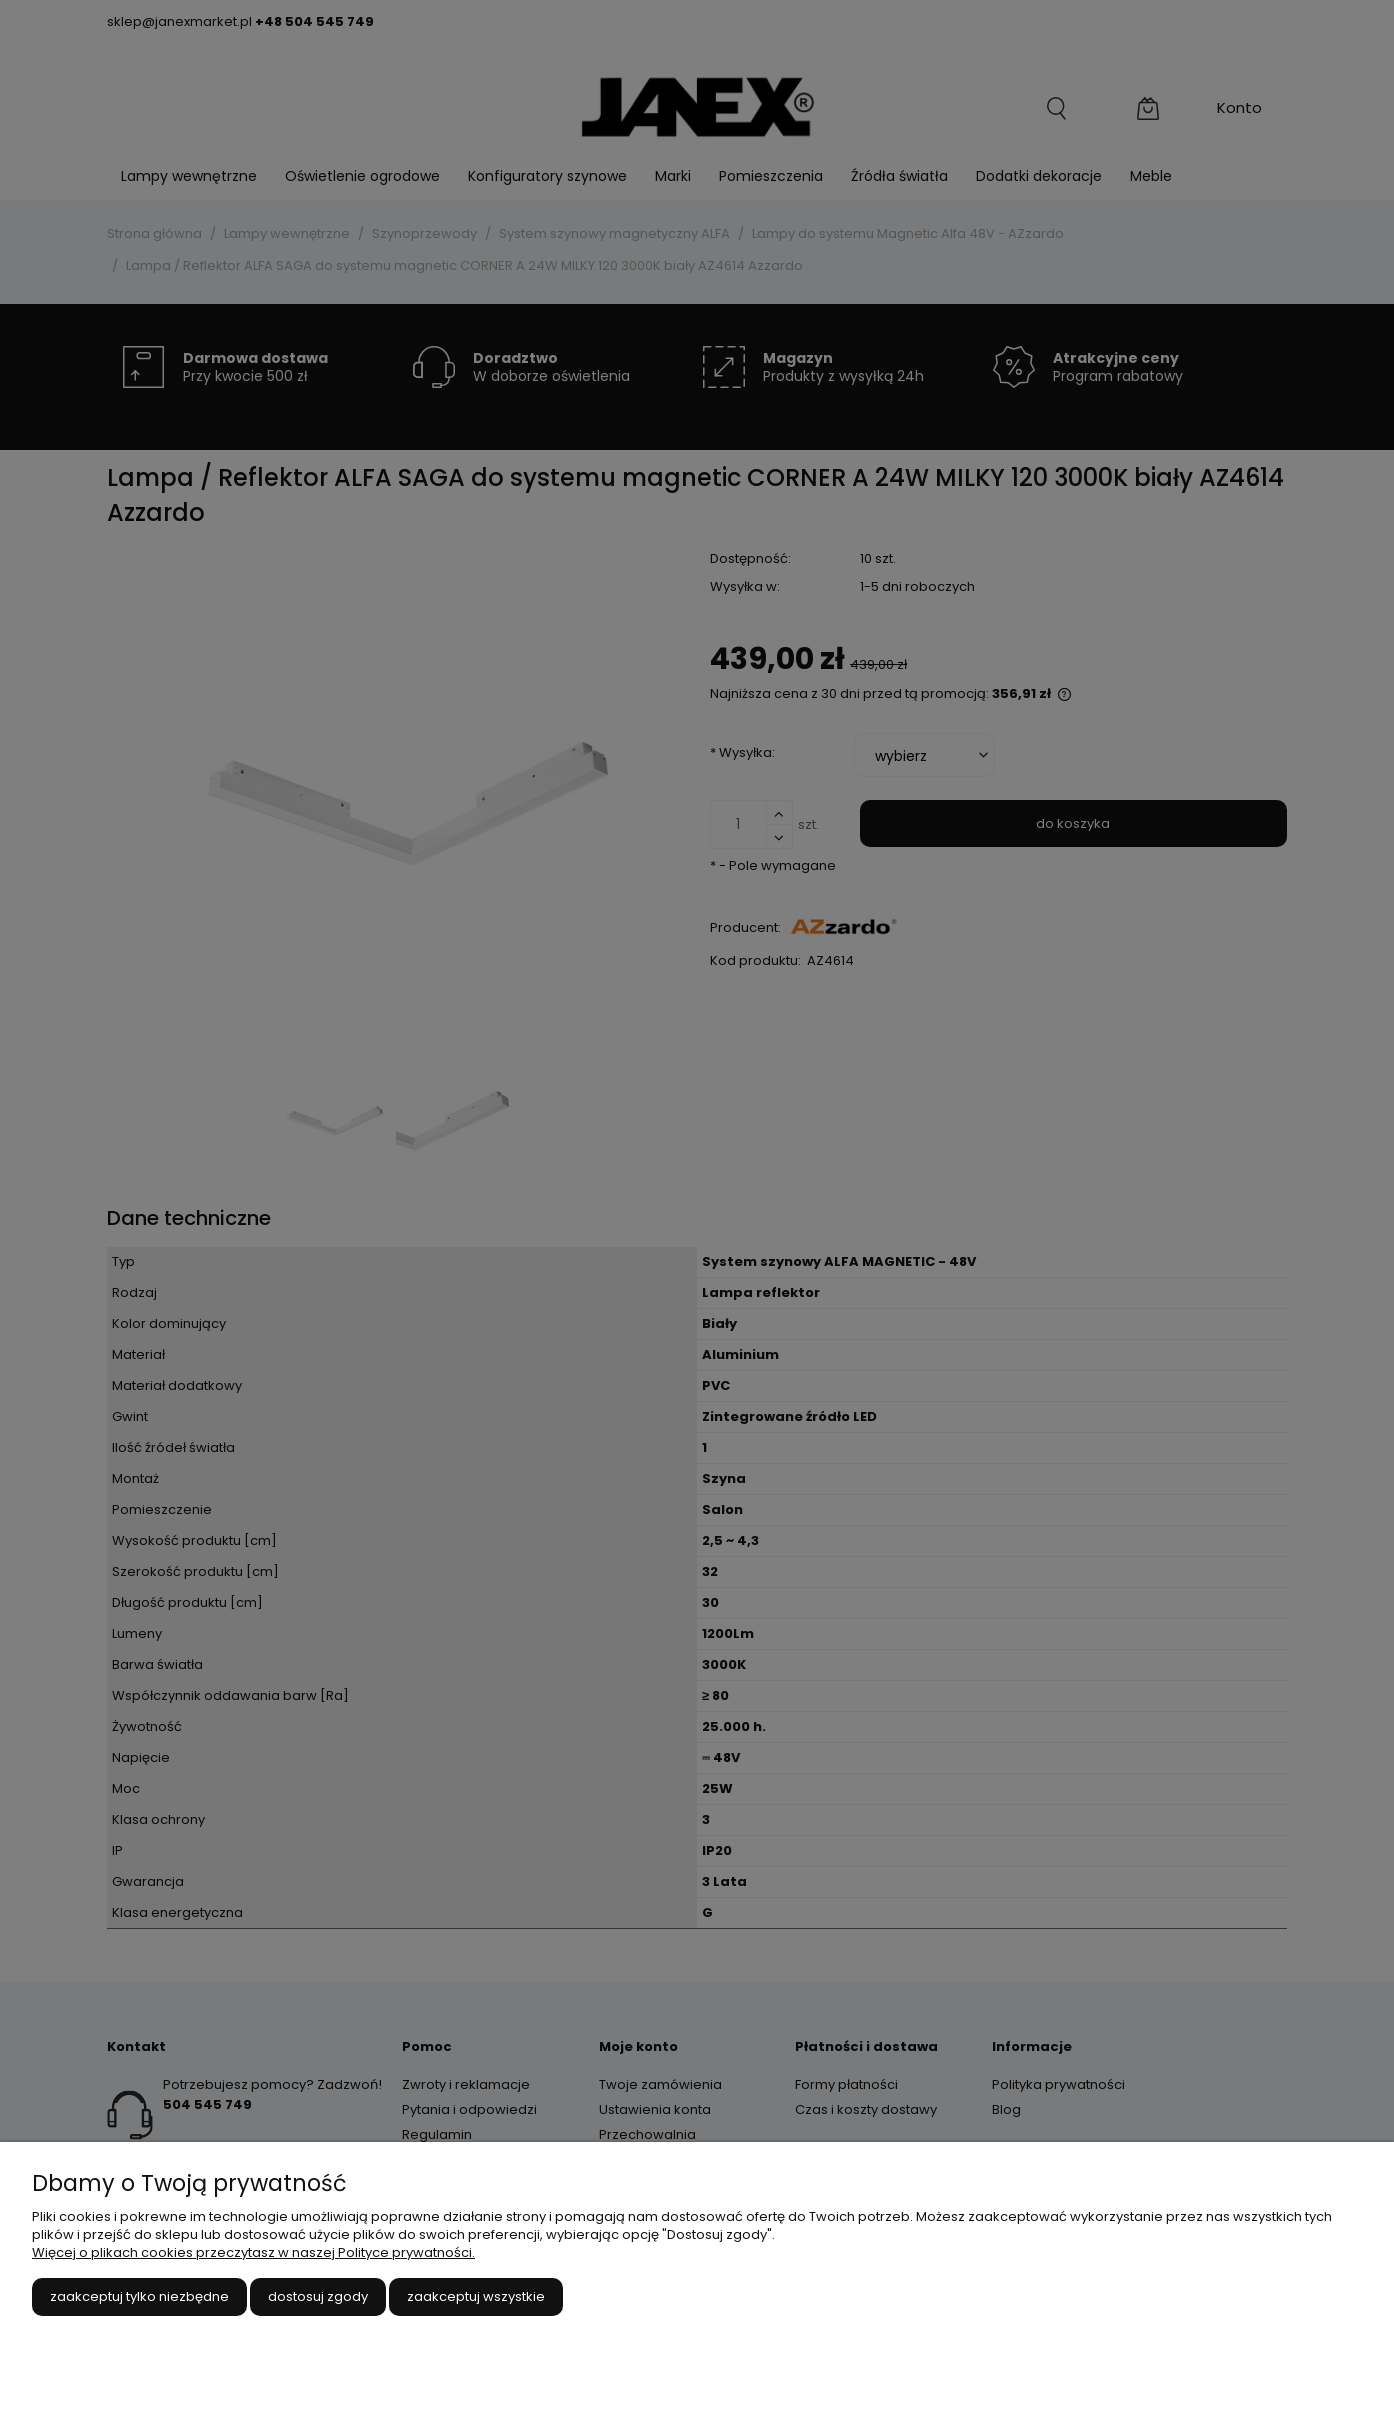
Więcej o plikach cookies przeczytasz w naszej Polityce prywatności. (253, 2252)
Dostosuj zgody (318, 2296)
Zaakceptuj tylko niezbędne (139, 2296)
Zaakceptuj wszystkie (476, 2296)
